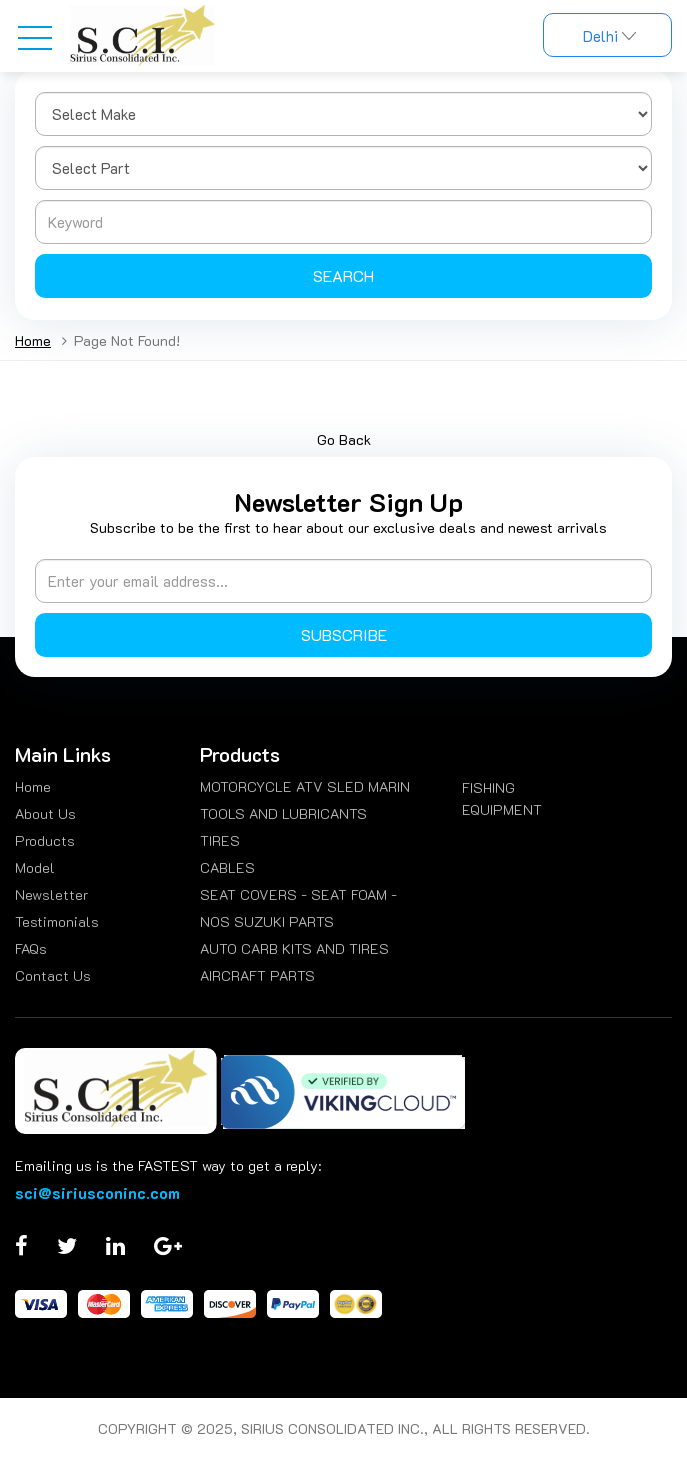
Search (343, 275)
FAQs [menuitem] (31, 948)
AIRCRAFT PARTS (257, 975)
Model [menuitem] (35, 867)
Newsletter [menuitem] (51, 894)
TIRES (220, 840)
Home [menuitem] (33, 786)
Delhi (607, 36)
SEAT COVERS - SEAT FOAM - (298, 894)
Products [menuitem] (45, 840)
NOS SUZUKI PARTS (267, 921)
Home (33, 340)
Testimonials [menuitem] (57, 921)
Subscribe (344, 634)
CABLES (227, 867)
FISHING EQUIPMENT (502, 798)
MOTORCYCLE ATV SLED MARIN (305, 786)
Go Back (344, 439)
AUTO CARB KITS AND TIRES (294, 948)
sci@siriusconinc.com (97, 1192)
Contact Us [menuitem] (53, 975)
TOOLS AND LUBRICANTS (283, 813)
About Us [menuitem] (45, 813)
